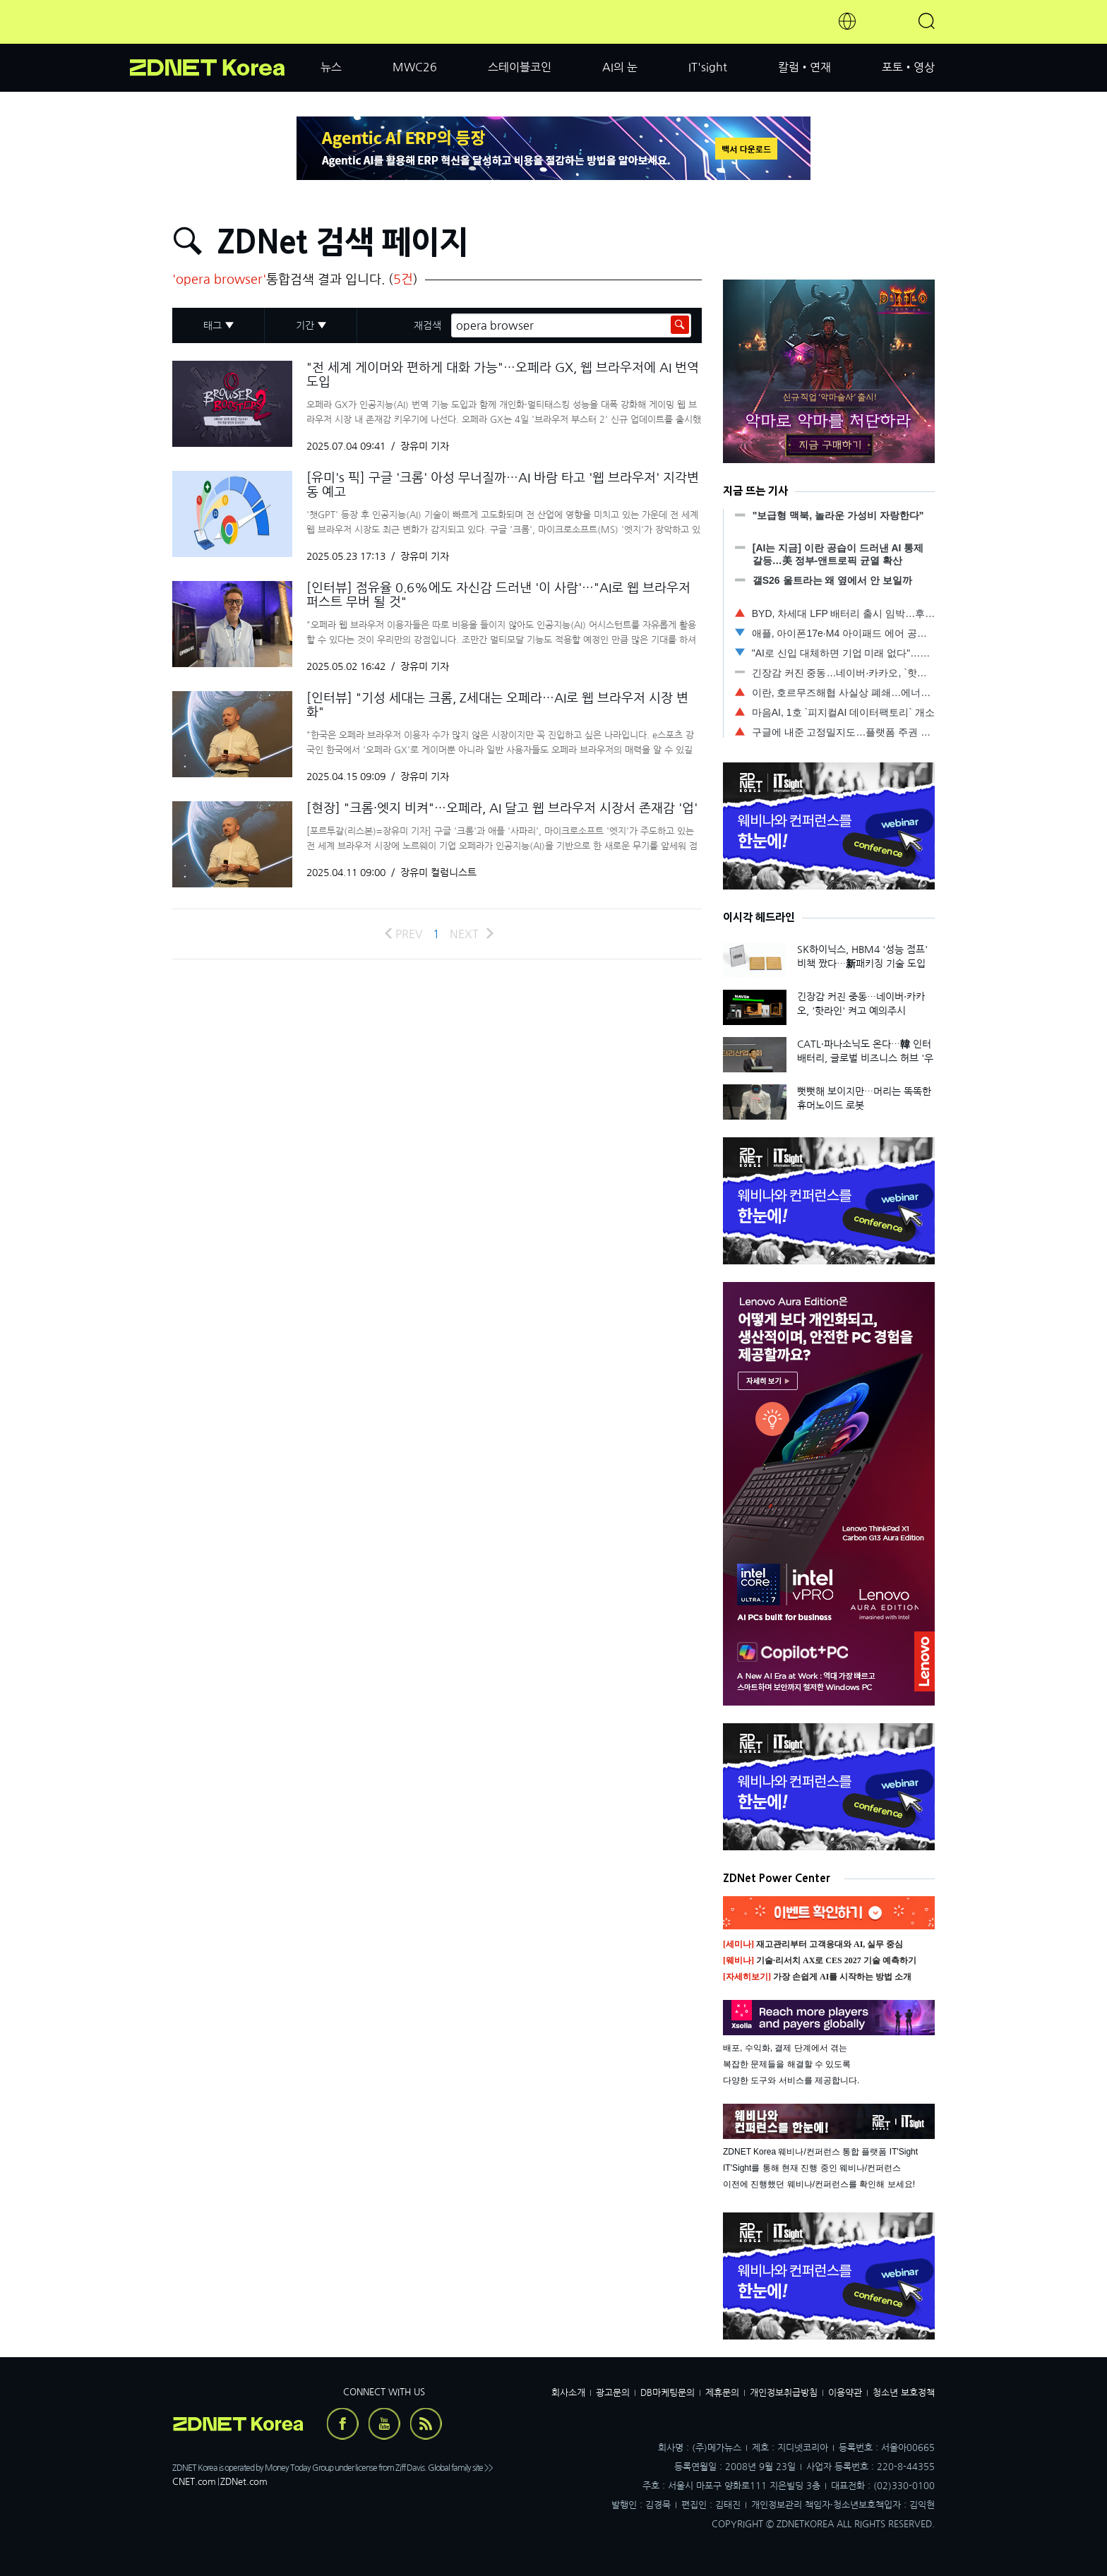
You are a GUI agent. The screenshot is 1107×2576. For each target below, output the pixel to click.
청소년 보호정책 (904, 2392)
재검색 (427, 325)
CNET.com (194, 2481)
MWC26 (415, 67)
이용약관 (845, 2392)
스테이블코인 (519, 67)
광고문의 (613, 2392)
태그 (212, 325)
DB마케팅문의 (667, 2392)
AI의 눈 (620, 67)
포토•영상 (908, 67)
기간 (305, 325)
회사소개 (568, 2392)
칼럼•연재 (804, 67)
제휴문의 (722, 2392)
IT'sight (707, 67)
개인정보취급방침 (784, 2392)
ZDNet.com (244, 2481)
